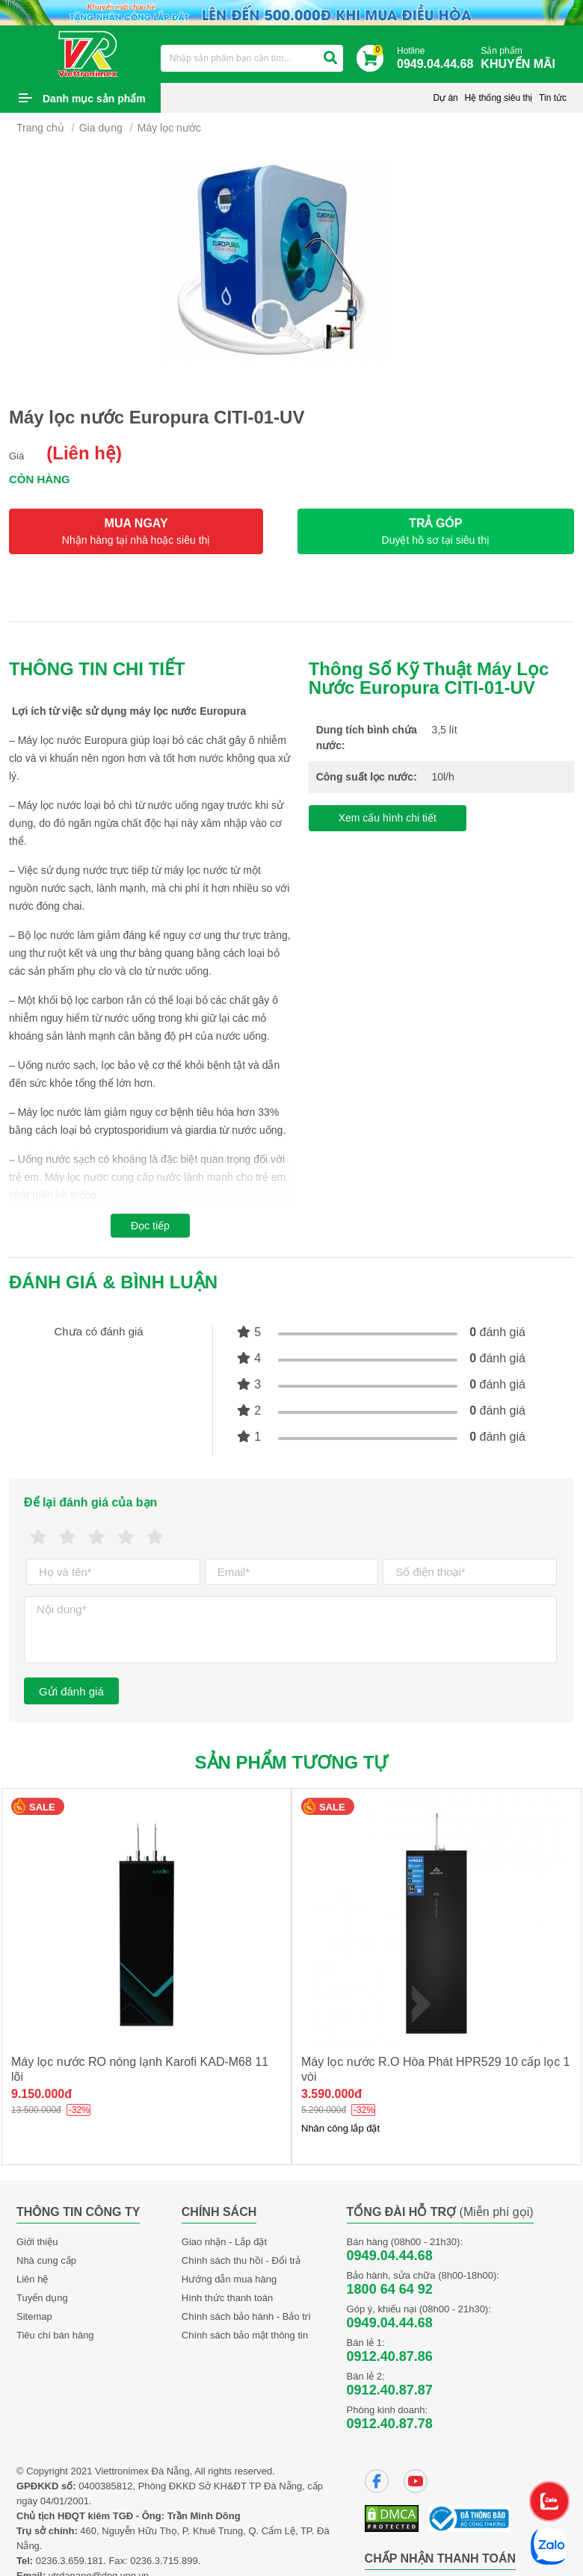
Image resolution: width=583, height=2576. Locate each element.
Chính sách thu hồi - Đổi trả (241, 2260)
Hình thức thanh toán (227, 2297)
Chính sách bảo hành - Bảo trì (246, 2316)
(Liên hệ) (84, 453)
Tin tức (553, 98)
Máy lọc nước (169, 128)
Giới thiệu (37, 2241)
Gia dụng (101, 128)
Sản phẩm (522, 59)
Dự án (445, 98)
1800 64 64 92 (390, 2289)
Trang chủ (40, 128)
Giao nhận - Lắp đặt (224, 2241)
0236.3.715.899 (163, 2560)
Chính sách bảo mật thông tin (245, 2335)
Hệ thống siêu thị (498, 98)
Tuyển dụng (42, 2297)
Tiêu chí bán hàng (55, 2335)
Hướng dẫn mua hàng (229, 2279)
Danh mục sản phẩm (94, 99)
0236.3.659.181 (69, 2560)
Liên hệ (32, 2279)
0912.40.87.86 (390, 2356)
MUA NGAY (136, 531)
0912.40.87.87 (390, 2390)
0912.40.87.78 (390, 2423)
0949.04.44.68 (390, 2255)
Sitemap (34, 2316)
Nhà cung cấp (46, 2260)
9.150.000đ (41, 2094)
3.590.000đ (331, 2094)
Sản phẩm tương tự (292, 1762)
